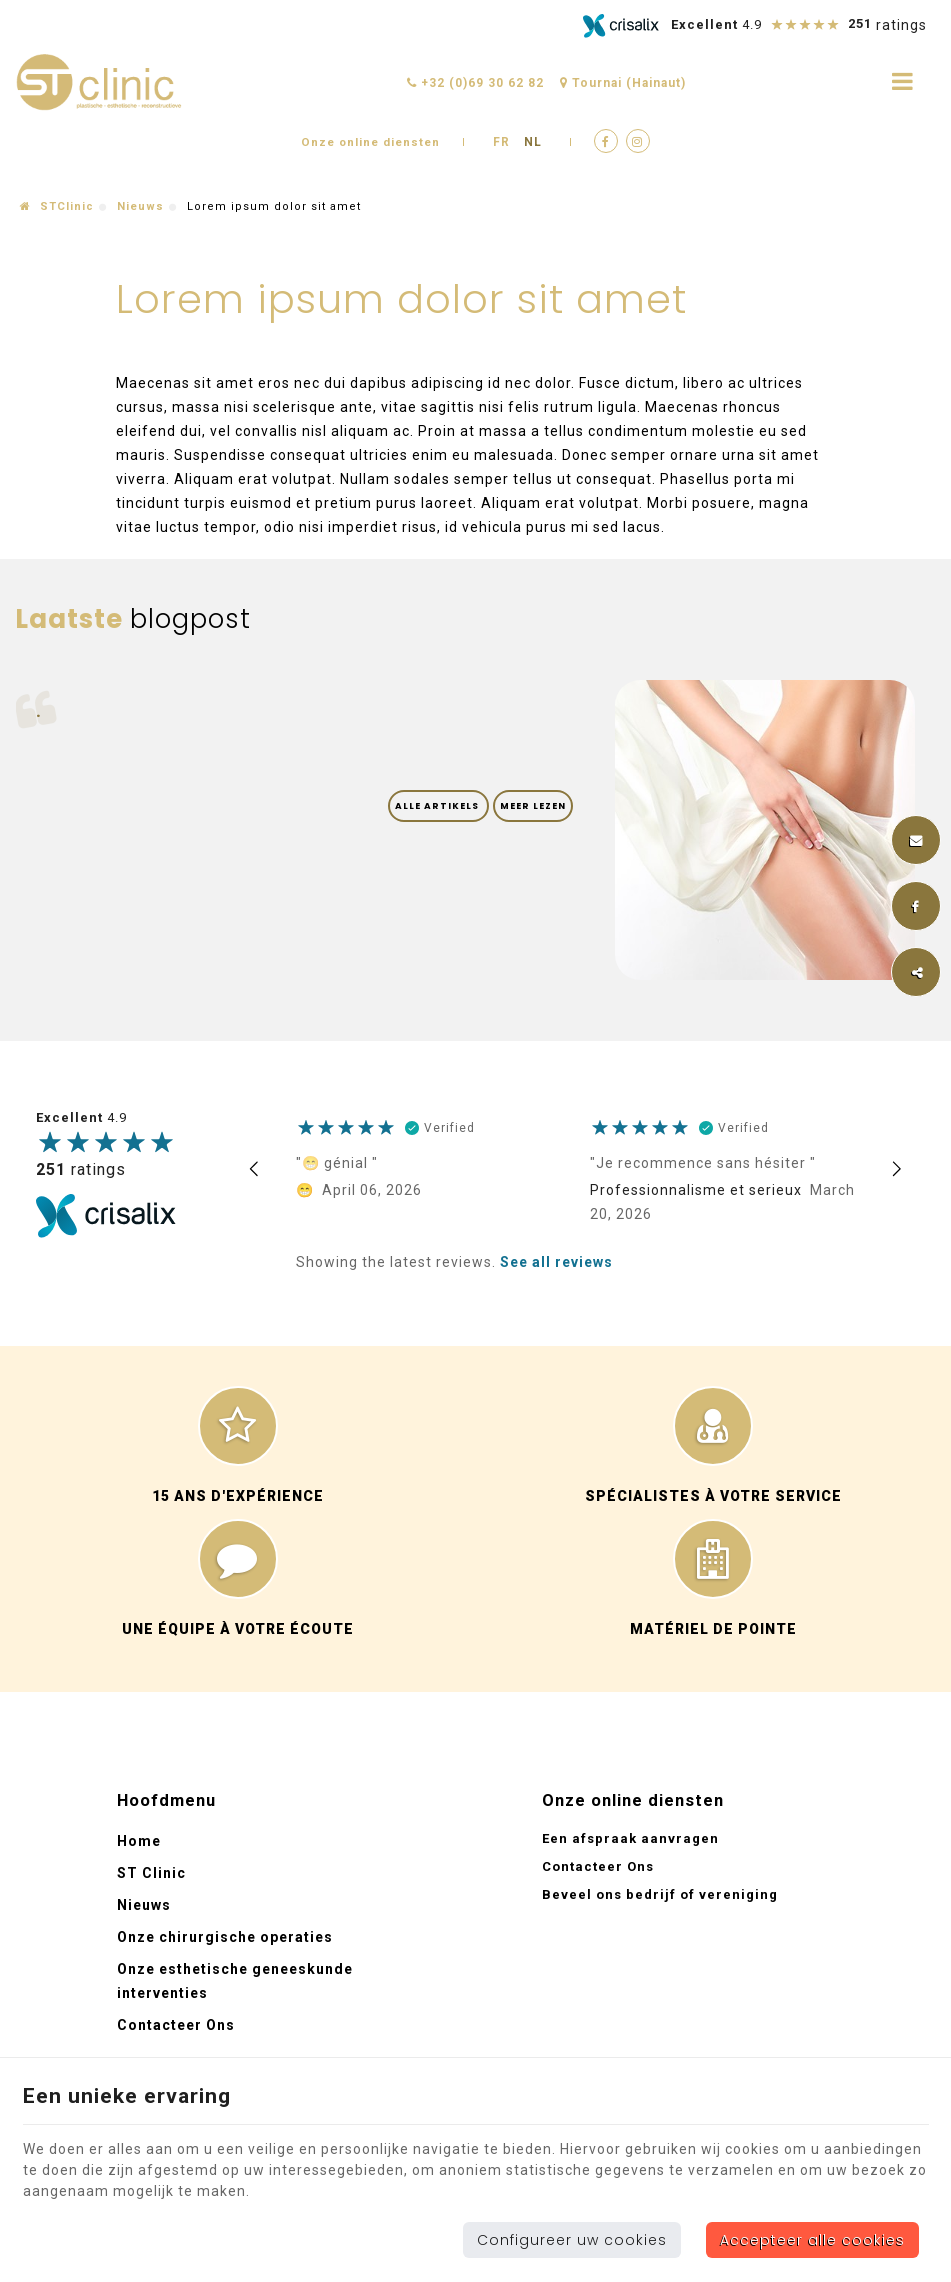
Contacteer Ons (176, 2025)
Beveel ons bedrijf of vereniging (660, 1894)
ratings (81, 1170)
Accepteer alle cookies (812, 2240)
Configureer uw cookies (572, 2240)
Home (139, 1841)
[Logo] (100, 83)
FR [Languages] (503, 142)
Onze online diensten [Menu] (633, 1800)
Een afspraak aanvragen (630, 1838)
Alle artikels (438, 806)
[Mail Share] (916, 840)
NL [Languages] (535, 142)
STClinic (57, 206)
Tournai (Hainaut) (623, 83)
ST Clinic (151, 1873)
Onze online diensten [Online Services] (371, 142)
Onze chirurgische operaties (225, 1937)
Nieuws (140, 206)
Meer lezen (533, 806)
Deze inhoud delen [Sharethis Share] (916, 972)
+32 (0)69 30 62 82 (475, 83)
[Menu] (903, 82)
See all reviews (556, 1262)
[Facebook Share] (916, 906)
